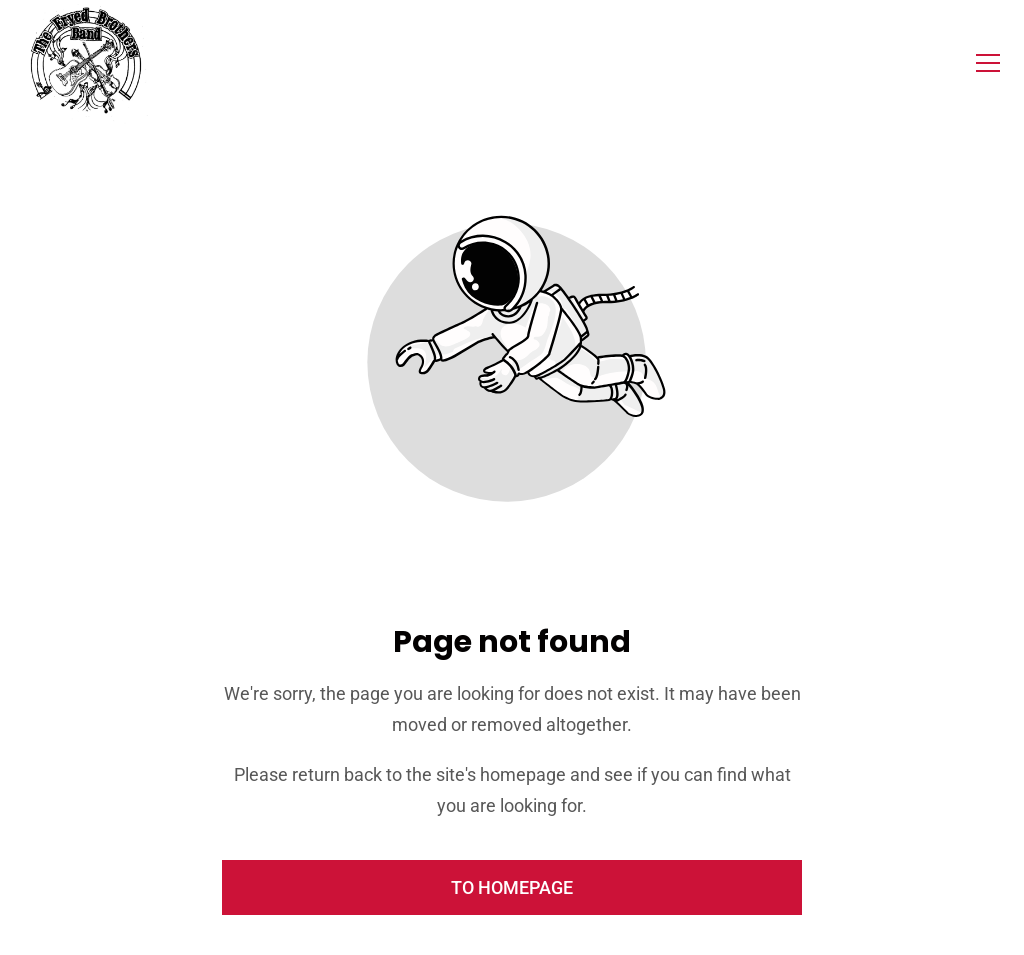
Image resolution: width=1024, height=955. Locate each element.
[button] (988, 63)
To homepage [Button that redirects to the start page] (512, 887)
